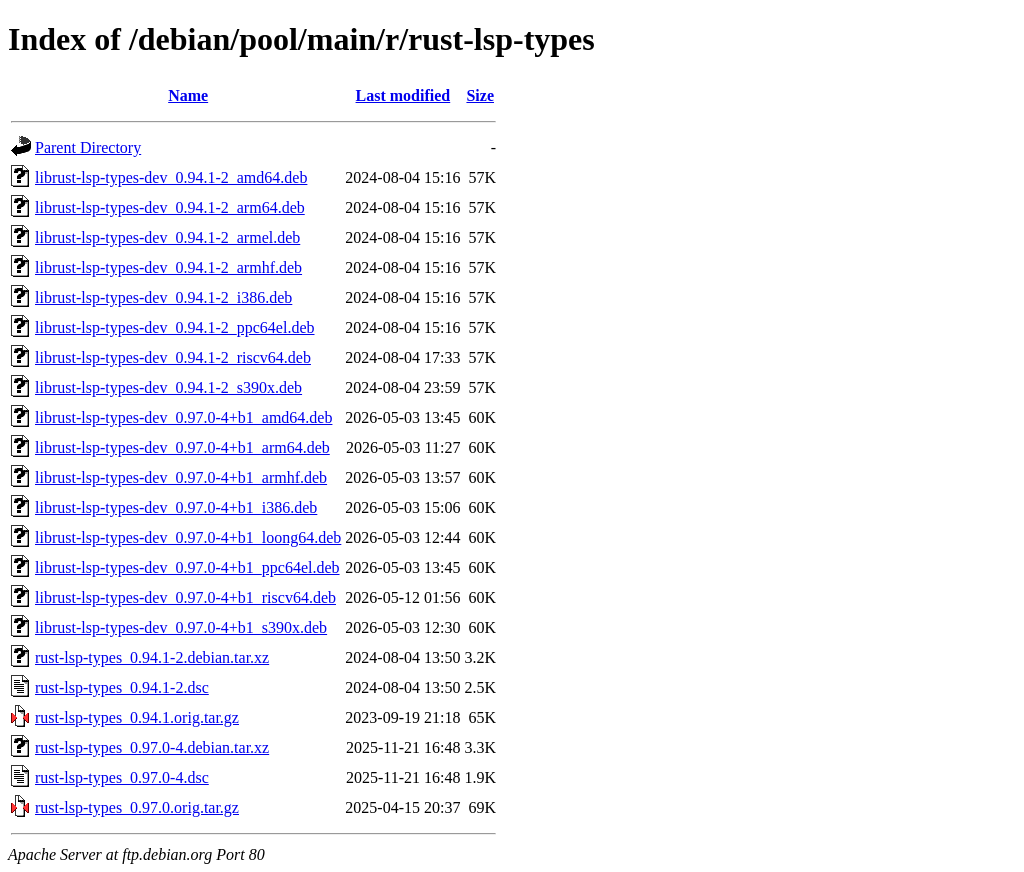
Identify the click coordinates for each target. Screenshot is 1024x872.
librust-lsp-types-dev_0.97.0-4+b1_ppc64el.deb (187, 567)
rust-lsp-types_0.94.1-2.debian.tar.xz (152, 657)
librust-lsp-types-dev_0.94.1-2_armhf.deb (168, 267)
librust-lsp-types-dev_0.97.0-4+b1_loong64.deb (188, 537)
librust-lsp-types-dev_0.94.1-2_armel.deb (167, 237)
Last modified (403, 95)
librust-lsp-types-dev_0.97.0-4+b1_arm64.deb (182, 447)
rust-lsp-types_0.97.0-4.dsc (122, 777)
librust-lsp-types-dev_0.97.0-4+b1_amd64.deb (183, 417)
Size (480, 95)
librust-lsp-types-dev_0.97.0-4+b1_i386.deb (176, 507)
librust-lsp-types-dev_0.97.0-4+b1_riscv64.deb (185, 597)
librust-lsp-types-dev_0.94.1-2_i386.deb (163, 297)
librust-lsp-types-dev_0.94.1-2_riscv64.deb (173, 357)
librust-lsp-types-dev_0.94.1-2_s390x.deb (168, 387)
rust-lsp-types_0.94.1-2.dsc (122, 687)
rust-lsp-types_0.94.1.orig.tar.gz (137, 717)
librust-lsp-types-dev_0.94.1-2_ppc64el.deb (175, 327)
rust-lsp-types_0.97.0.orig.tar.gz (137, 807)
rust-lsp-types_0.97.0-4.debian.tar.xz (152, 747)
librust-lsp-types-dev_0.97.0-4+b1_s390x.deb (181, 627)
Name (188, 95)
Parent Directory (88, 147)
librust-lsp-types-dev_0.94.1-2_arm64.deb (170, 207)
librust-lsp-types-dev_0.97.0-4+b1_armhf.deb (181, 477)
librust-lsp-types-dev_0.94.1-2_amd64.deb (171, 177)
